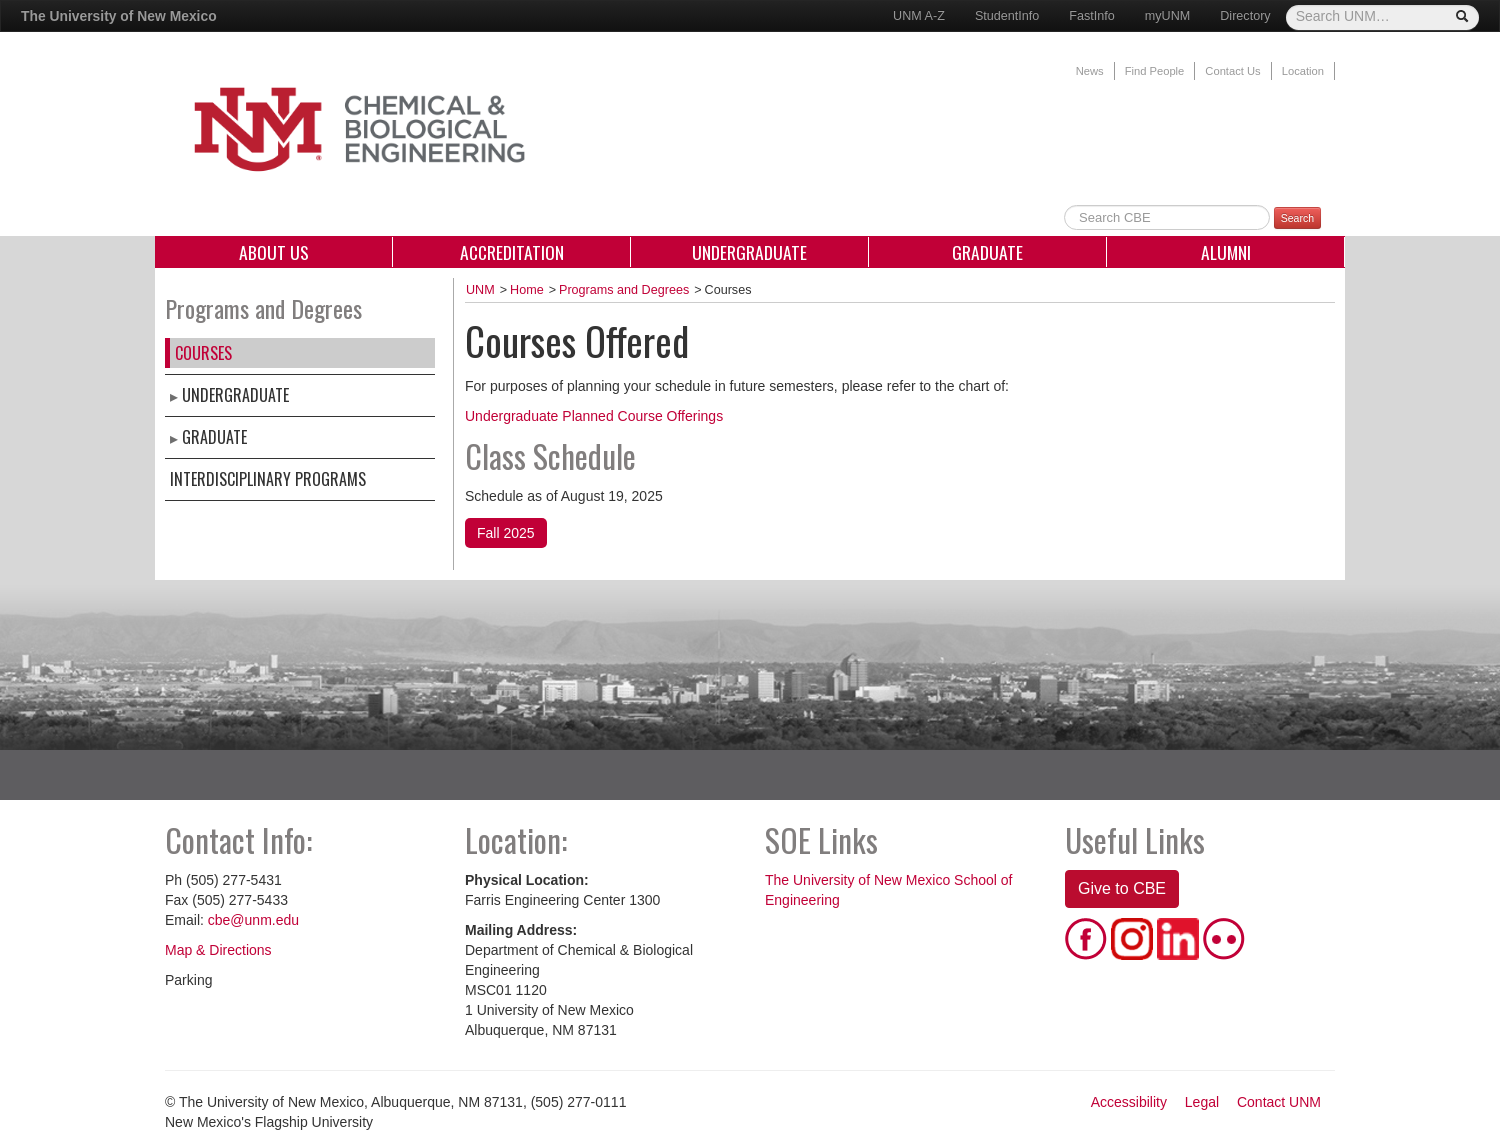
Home (527, 290)
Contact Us (1232, 71)
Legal (1202, 1102)
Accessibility (1129, 1102)
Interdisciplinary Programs (268, 479)
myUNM (1167, 16)
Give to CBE (1122, 888)
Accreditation (512, 252)
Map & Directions (218, 950)
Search (1297, 218)
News (1090, 71)
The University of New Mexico (119, 16)
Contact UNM (1279, 1102)
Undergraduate (749, 252)
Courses (203, 353)
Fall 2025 (506, 533)
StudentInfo (1007, 16)
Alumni (1226, 252)
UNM (480, 290)
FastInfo (1092, 16)
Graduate (987, 252)
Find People (1155, 71)
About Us (274, 252)
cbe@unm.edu (253, 920)
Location (1303, 71)
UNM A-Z (919, 16)
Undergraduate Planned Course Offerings (594, 416)
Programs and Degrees (624, 290)
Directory (1245, 16)
